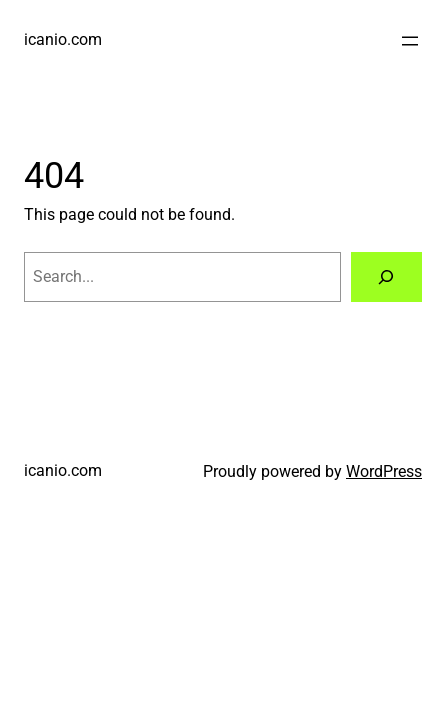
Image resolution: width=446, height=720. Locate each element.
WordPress (384, 471)
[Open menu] (410, 41)
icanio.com (63, 39)
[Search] (386, 277)
